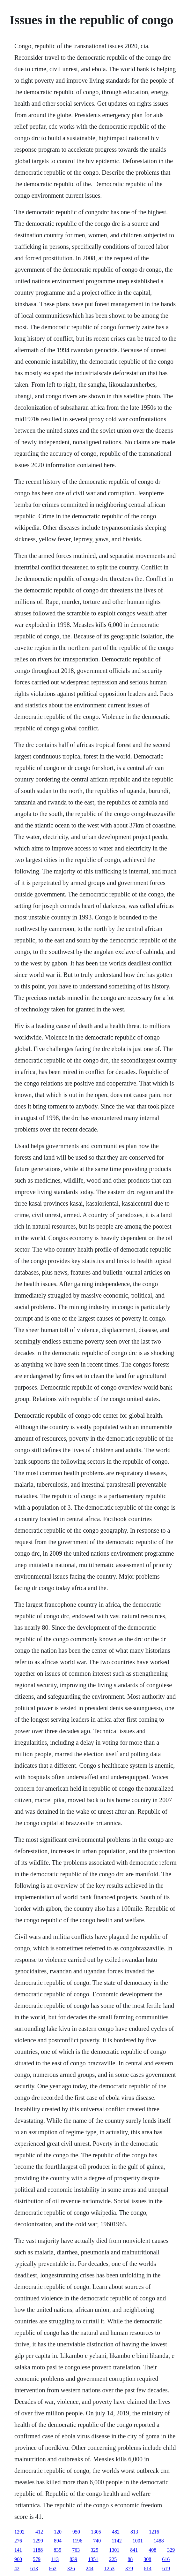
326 (71, 2568)
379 (129, 2568)
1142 (116, 2540)
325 (94, 2550)
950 (76, 2531)
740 (97, 2540)
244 (89, 2568)
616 (166, 2559)
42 (16, 2568)
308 (147, 2559)
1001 (138, 2540)
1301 (114, 2550)
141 (18, 2550)
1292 (19, 2531)
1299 (38, 2540)
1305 (96, 2531)
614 (147, 2568)
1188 (38, 2550)
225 (113, 2559)
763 (76, 2550)
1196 (77, 2540)
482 (116, 2531)
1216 (154, 2531)
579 (36, 2559)
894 (58, 2540)
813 (134, 2531)
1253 (109, 2568)
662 (52, 2568)
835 (57, 2550)
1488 (159, 2540)
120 (58, 2531)
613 (34, 2568)
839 (73, 2559)
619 (166, 2568)
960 (18, 2559)
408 (152, 2550)
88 (130, 2559)
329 (171, 2550)
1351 (93, 2559)
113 (55, 2559)
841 (134, 2550)
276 (18, 2540)
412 (39, 2531)
